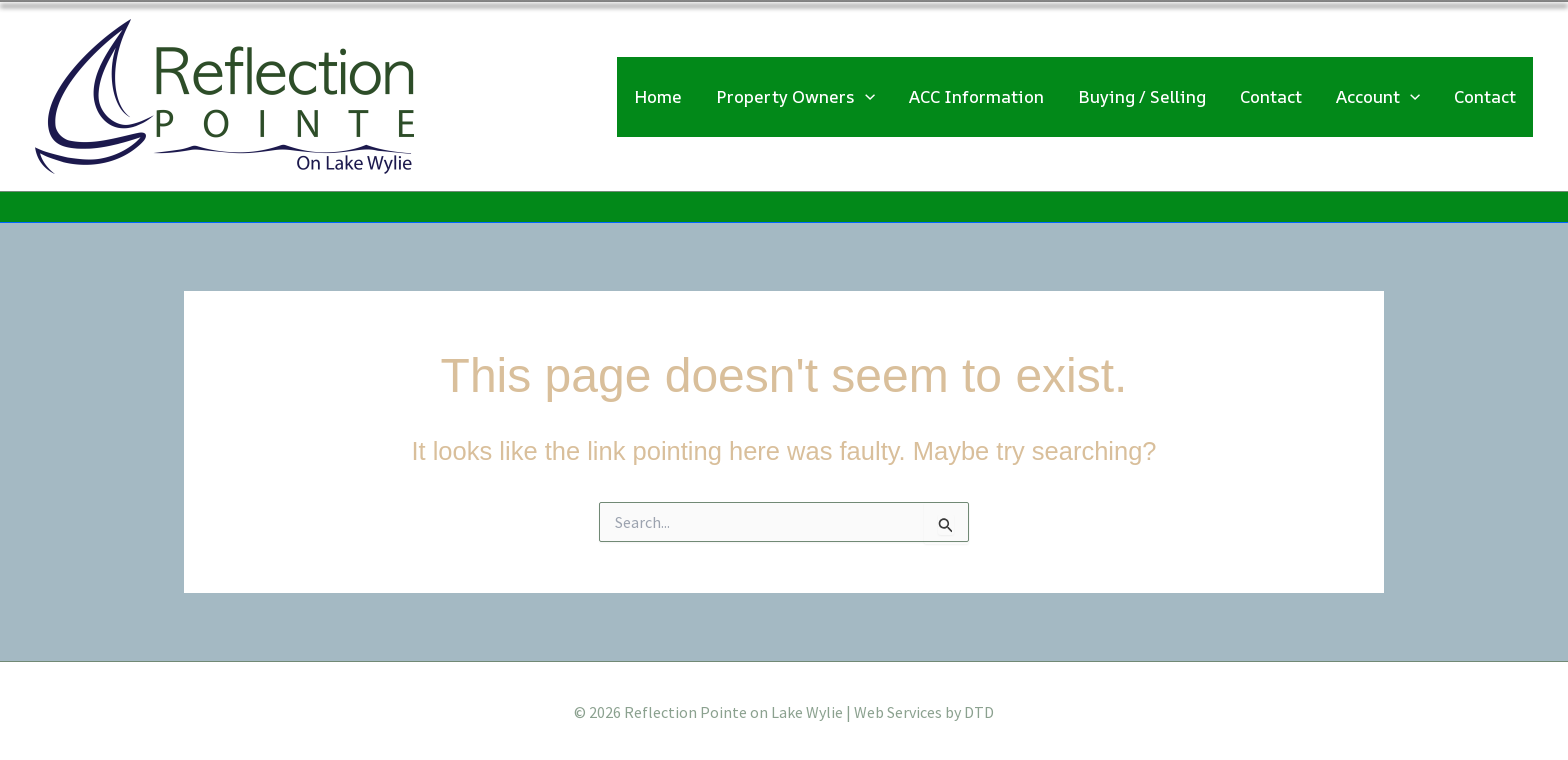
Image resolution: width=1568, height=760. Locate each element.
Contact (1271, 94)
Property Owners (795, 95)
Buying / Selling (1142, 94)
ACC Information (976, 94)
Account (1378, 95)
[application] (865, 95)
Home (658, 94)
